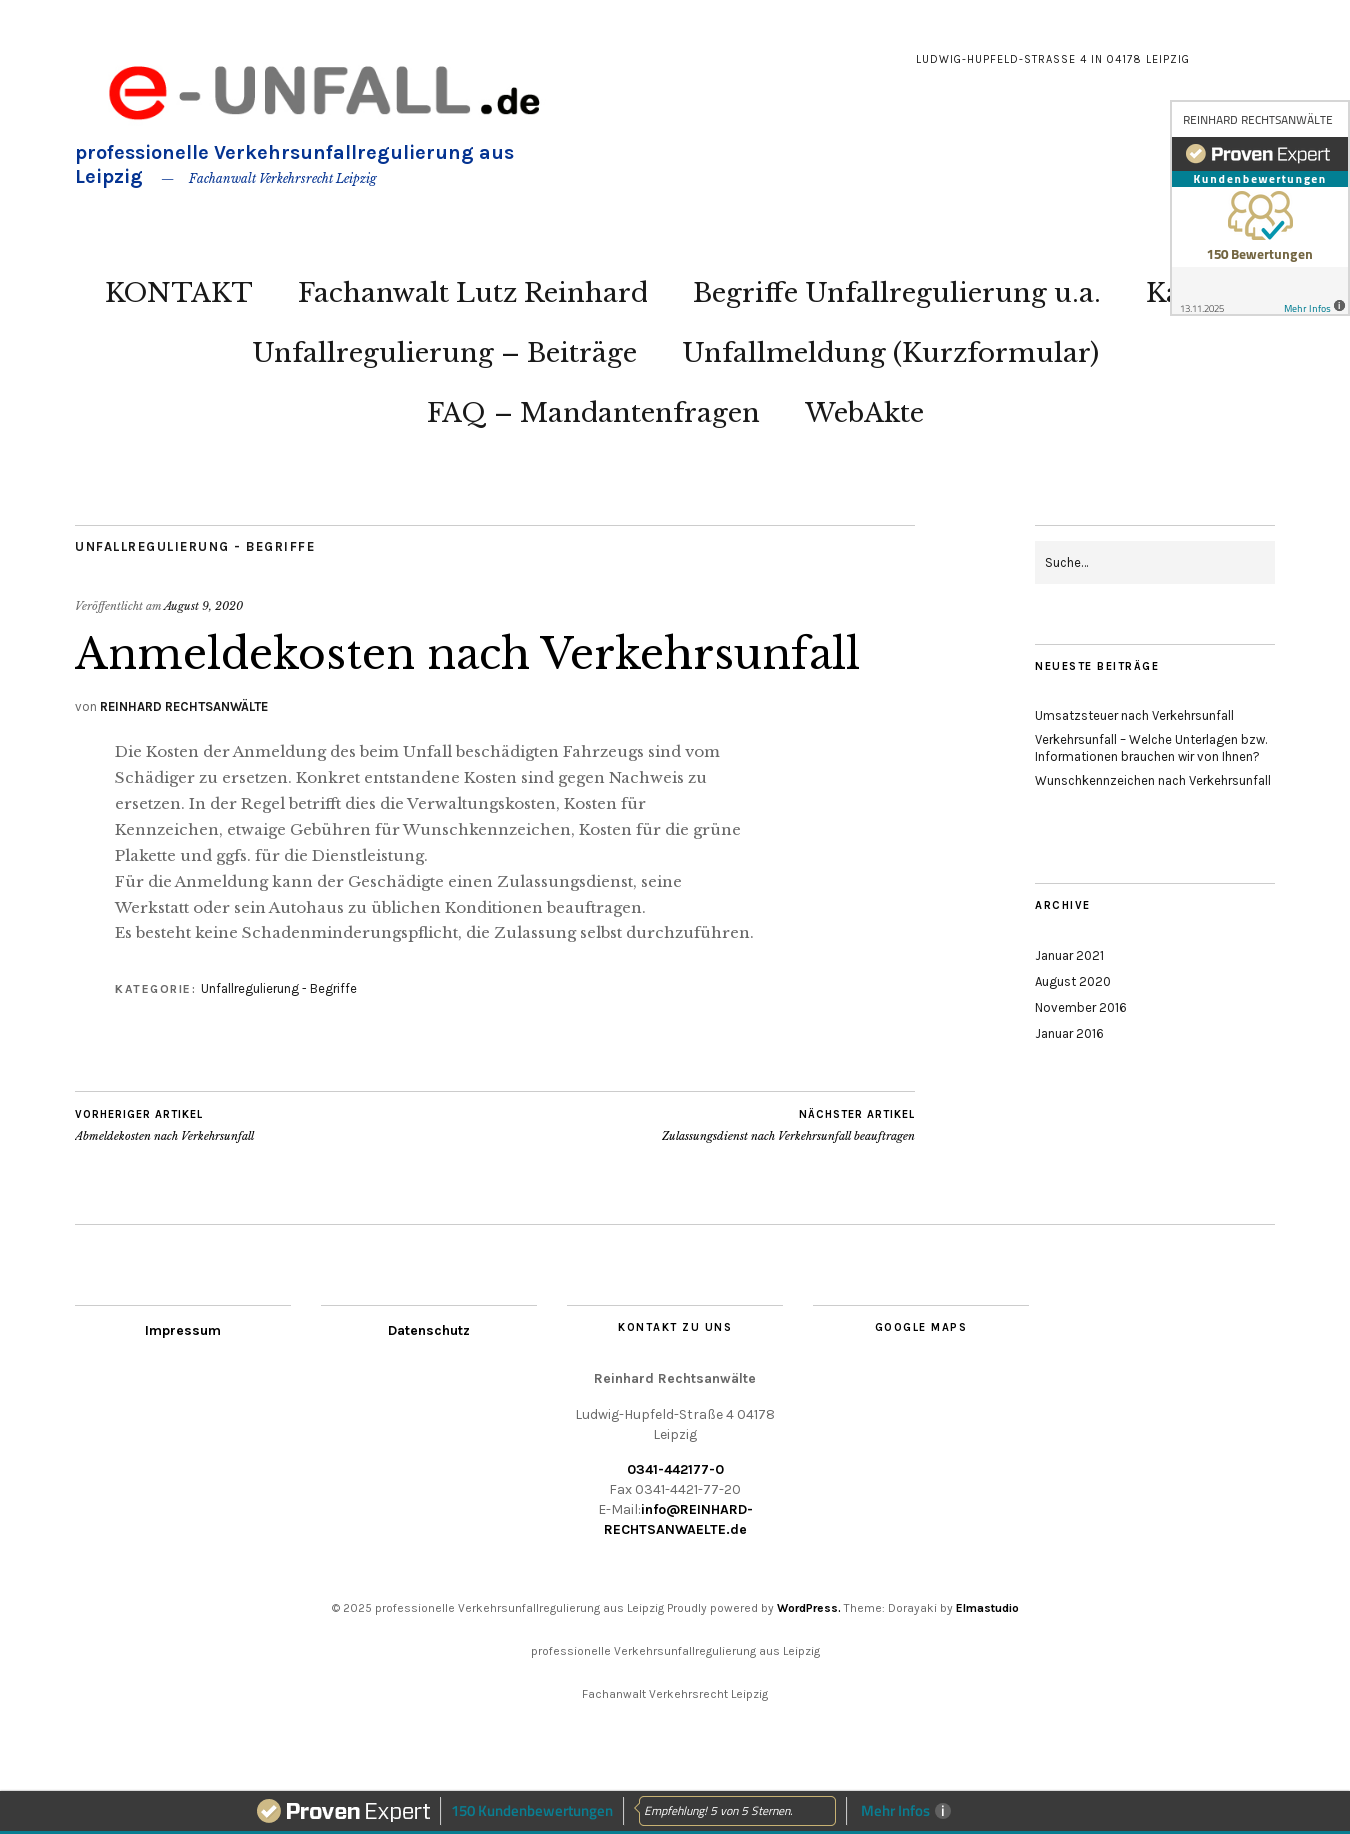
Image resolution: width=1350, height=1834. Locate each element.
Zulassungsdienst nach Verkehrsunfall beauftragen (788, 1125)
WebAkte (864, 413)
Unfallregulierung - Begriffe (195, 546)
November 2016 (1081, 1007)
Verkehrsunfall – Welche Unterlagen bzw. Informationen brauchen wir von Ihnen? (1151, 748)
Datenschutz (429, 1330)
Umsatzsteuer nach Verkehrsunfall (1134, 715)
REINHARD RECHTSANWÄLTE (184, 706)
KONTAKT (179, 293)
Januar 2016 (1069, 1033)
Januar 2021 (1069, 955)
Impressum (183, 1330)
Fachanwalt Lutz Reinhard (473, 293)
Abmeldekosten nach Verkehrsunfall (164, 1125)
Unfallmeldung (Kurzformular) (890, 353)
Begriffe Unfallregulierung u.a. (897, 293)
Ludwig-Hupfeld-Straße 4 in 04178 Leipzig (1053, 59)
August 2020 (1073, 981)
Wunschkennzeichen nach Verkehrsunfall (1153, 780)
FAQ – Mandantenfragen (593, 413)
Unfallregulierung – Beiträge (444, 353)
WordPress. (809, 1608)
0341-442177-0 (675, 1469)
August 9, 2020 (203, 606)
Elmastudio (987, 1608)
